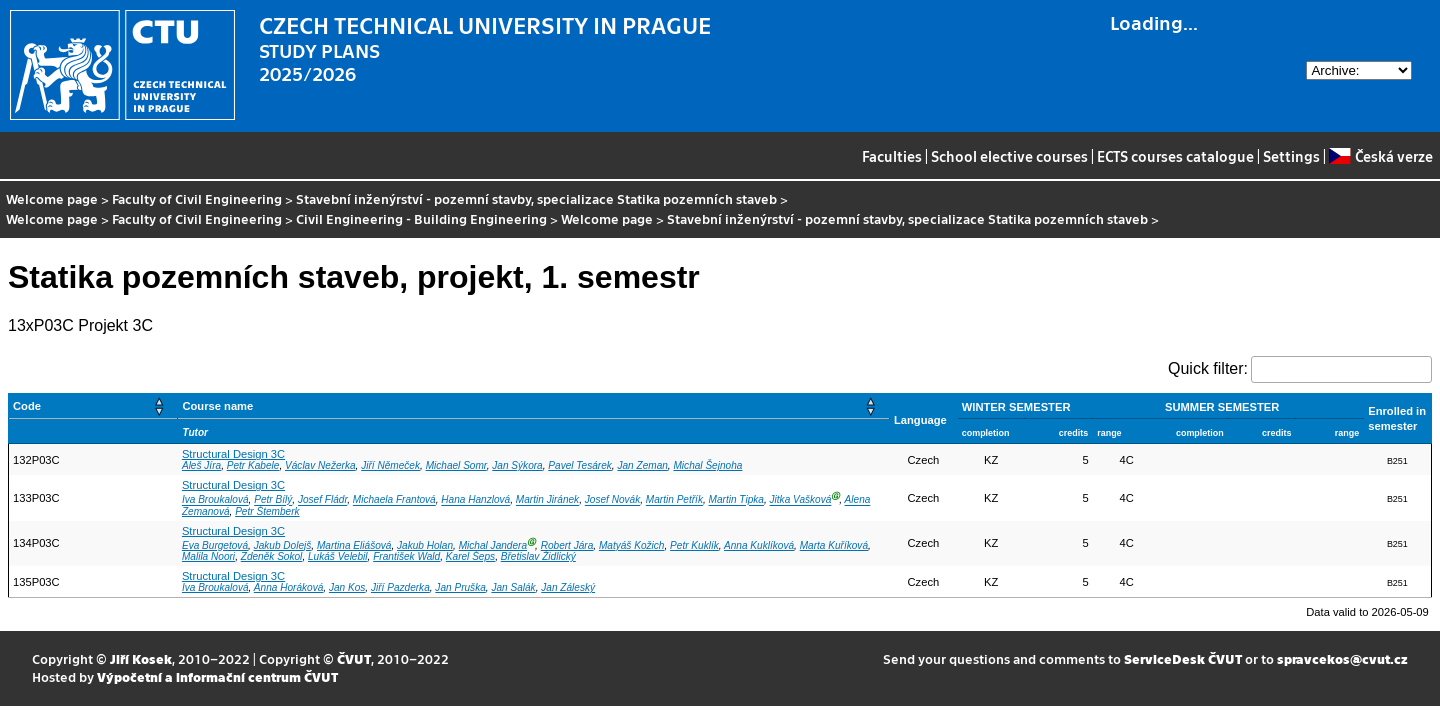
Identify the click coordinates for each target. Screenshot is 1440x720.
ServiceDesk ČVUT (1183, 658)
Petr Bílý (273, 500)
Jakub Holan (425, 545)
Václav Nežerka (320, 465)
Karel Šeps (470, 556)
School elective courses (1009, 156)
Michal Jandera (493, 545)
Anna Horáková (288, 587)
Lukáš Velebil (338, 556)
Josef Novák (612, 500)
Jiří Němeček (390, 465)
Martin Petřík (674, 500)
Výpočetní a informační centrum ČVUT (217, 676)
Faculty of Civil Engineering (197, 198)
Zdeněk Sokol (272, 556)
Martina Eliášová (354, 545)
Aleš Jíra (201, 465)
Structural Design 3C (233, 454)
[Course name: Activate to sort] (534, 406)
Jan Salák (513, 587)
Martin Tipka (736, 500)
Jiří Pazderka (400, 587)
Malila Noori (208, 556)
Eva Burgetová (215, 545)
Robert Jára (567, 545)
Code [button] (27, 406)
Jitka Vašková (801, 500)
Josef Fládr (322, 500)
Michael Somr (456, 465)
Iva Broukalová (215, 500)
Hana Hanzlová (475, 500)
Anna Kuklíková (759, 545)
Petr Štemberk (267, 511)
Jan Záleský (568, 587)
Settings (1291, 156)
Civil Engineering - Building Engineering (421, 218)
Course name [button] (217, 406)
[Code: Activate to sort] (93, 406)
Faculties (892, 156)
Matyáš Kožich (632, 545)
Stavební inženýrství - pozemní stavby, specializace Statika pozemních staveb (536, 198)
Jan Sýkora (517, 465)
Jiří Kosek (141, 658)
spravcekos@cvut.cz (1342, 658)
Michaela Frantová (394, 500)
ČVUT (354, 658)
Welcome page (52, 198)
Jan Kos (347, 587)
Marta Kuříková (834, 545)
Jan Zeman (642, 465)
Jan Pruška (460, 587)
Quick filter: (1208, 368)
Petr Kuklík (694, 545)
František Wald (406, 556)
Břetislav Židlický (538, 556)
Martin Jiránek (547, 500)
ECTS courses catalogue (1175, 156)
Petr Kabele (253, 465)
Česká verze (1380, 156)
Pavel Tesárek (580, 465)
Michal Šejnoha (707, 465)
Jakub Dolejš (283, 545)
